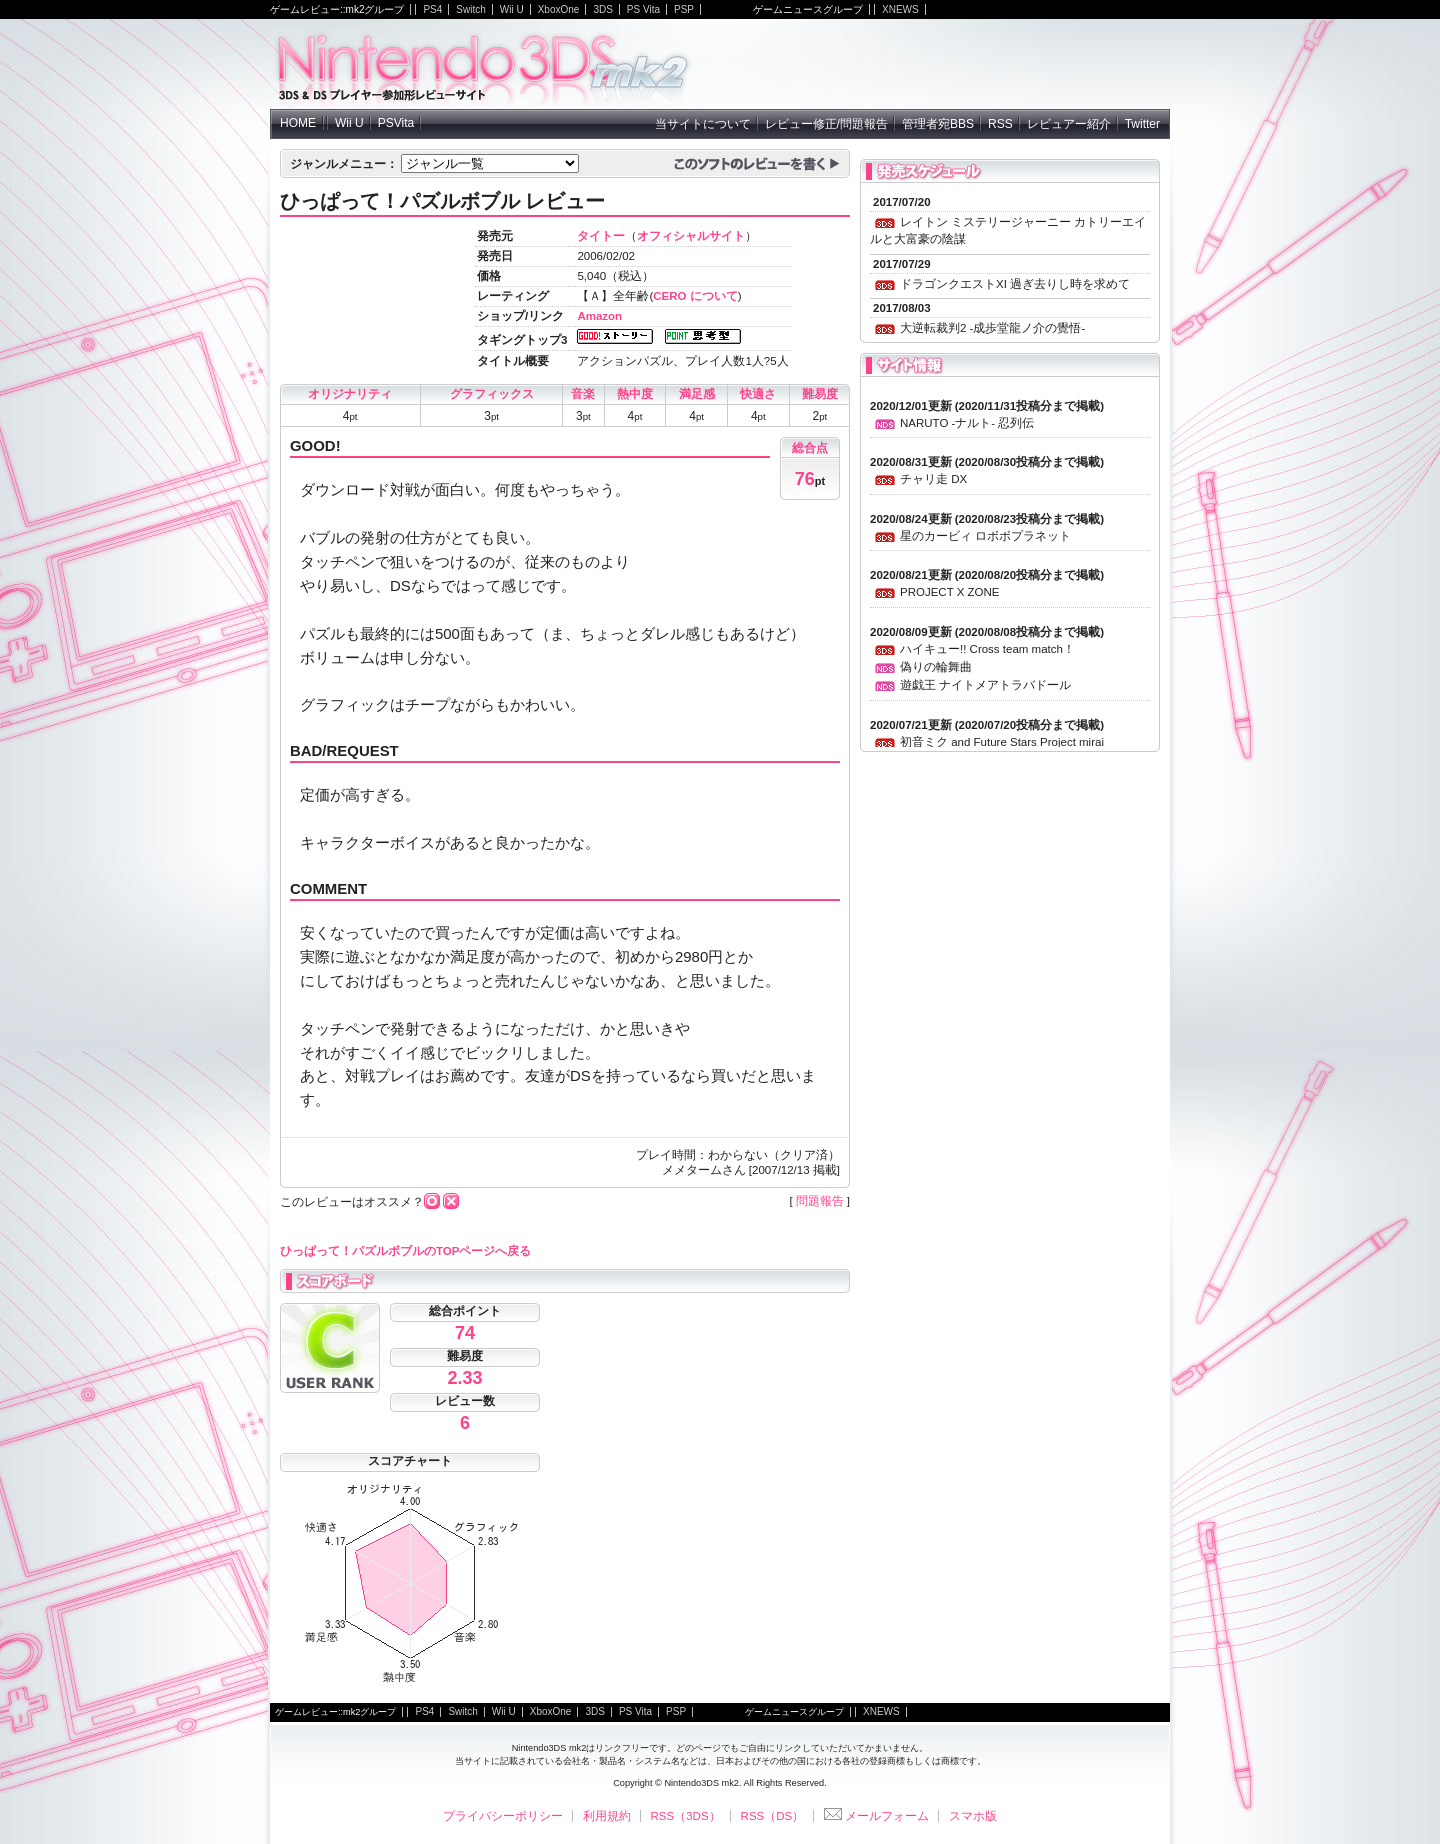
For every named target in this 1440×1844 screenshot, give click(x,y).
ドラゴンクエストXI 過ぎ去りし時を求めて (1015, 284)
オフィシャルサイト (691, 236)
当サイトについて (703, 124)
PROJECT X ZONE (949, 592)
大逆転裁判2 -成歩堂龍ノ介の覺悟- (992, 328)
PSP (684, 9)
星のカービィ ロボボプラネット (985, 536)
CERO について (695, 296)
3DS (602, 9)
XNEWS (900, 9)
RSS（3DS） (686, 1816)
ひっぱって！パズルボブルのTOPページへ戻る (405, 1251)
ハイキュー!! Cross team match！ (987, 649)
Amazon (599, 316)
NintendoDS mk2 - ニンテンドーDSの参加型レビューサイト (484, 64)
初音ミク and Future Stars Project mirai (1002, 742)
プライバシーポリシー (503, 1816)
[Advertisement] (936, 64)
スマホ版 (973, 1816)
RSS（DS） (773, 1816)
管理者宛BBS (938, 124)
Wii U (512, 9)
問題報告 (820, 1201)
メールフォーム (876, 1816)
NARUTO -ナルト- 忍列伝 (967, 423)
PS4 (432, 9)
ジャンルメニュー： (344, 164)
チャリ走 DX (933, 479)
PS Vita (643, 9)
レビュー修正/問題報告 (826, 124)
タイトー (601, 236)
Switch (470, 9)
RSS (1000, 124)
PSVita (396, 123)
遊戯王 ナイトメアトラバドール (985, 685)
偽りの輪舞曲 (936, 667)
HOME (298, 123)
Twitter (1142, 124)
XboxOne (559, 9)
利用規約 (607, 1816)
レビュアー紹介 (1069, 124)
